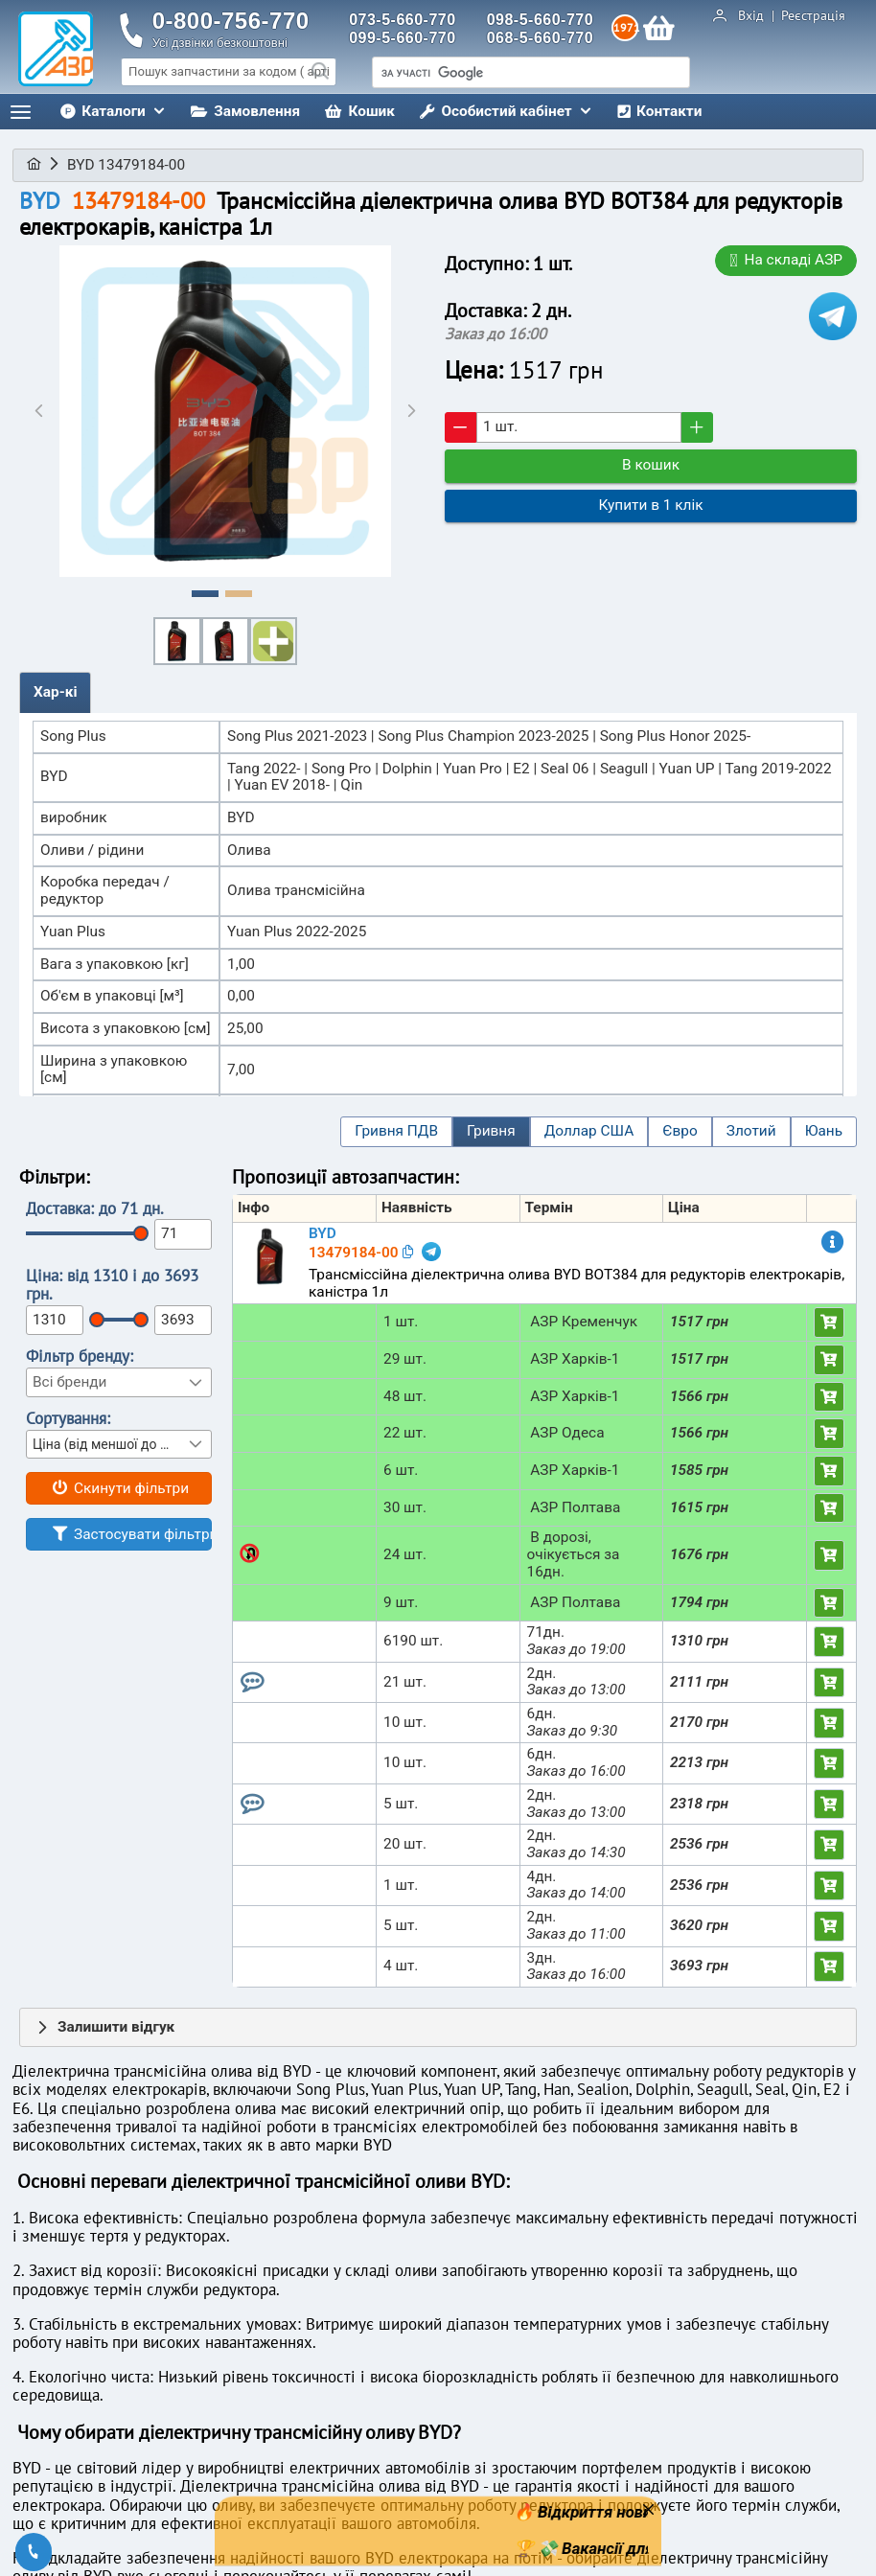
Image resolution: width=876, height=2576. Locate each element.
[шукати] (530, 73)
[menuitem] (113, 111)
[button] (396, 1131)
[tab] (55, 693)
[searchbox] (228, 72)
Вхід (753, 16)
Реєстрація (811, 16)
